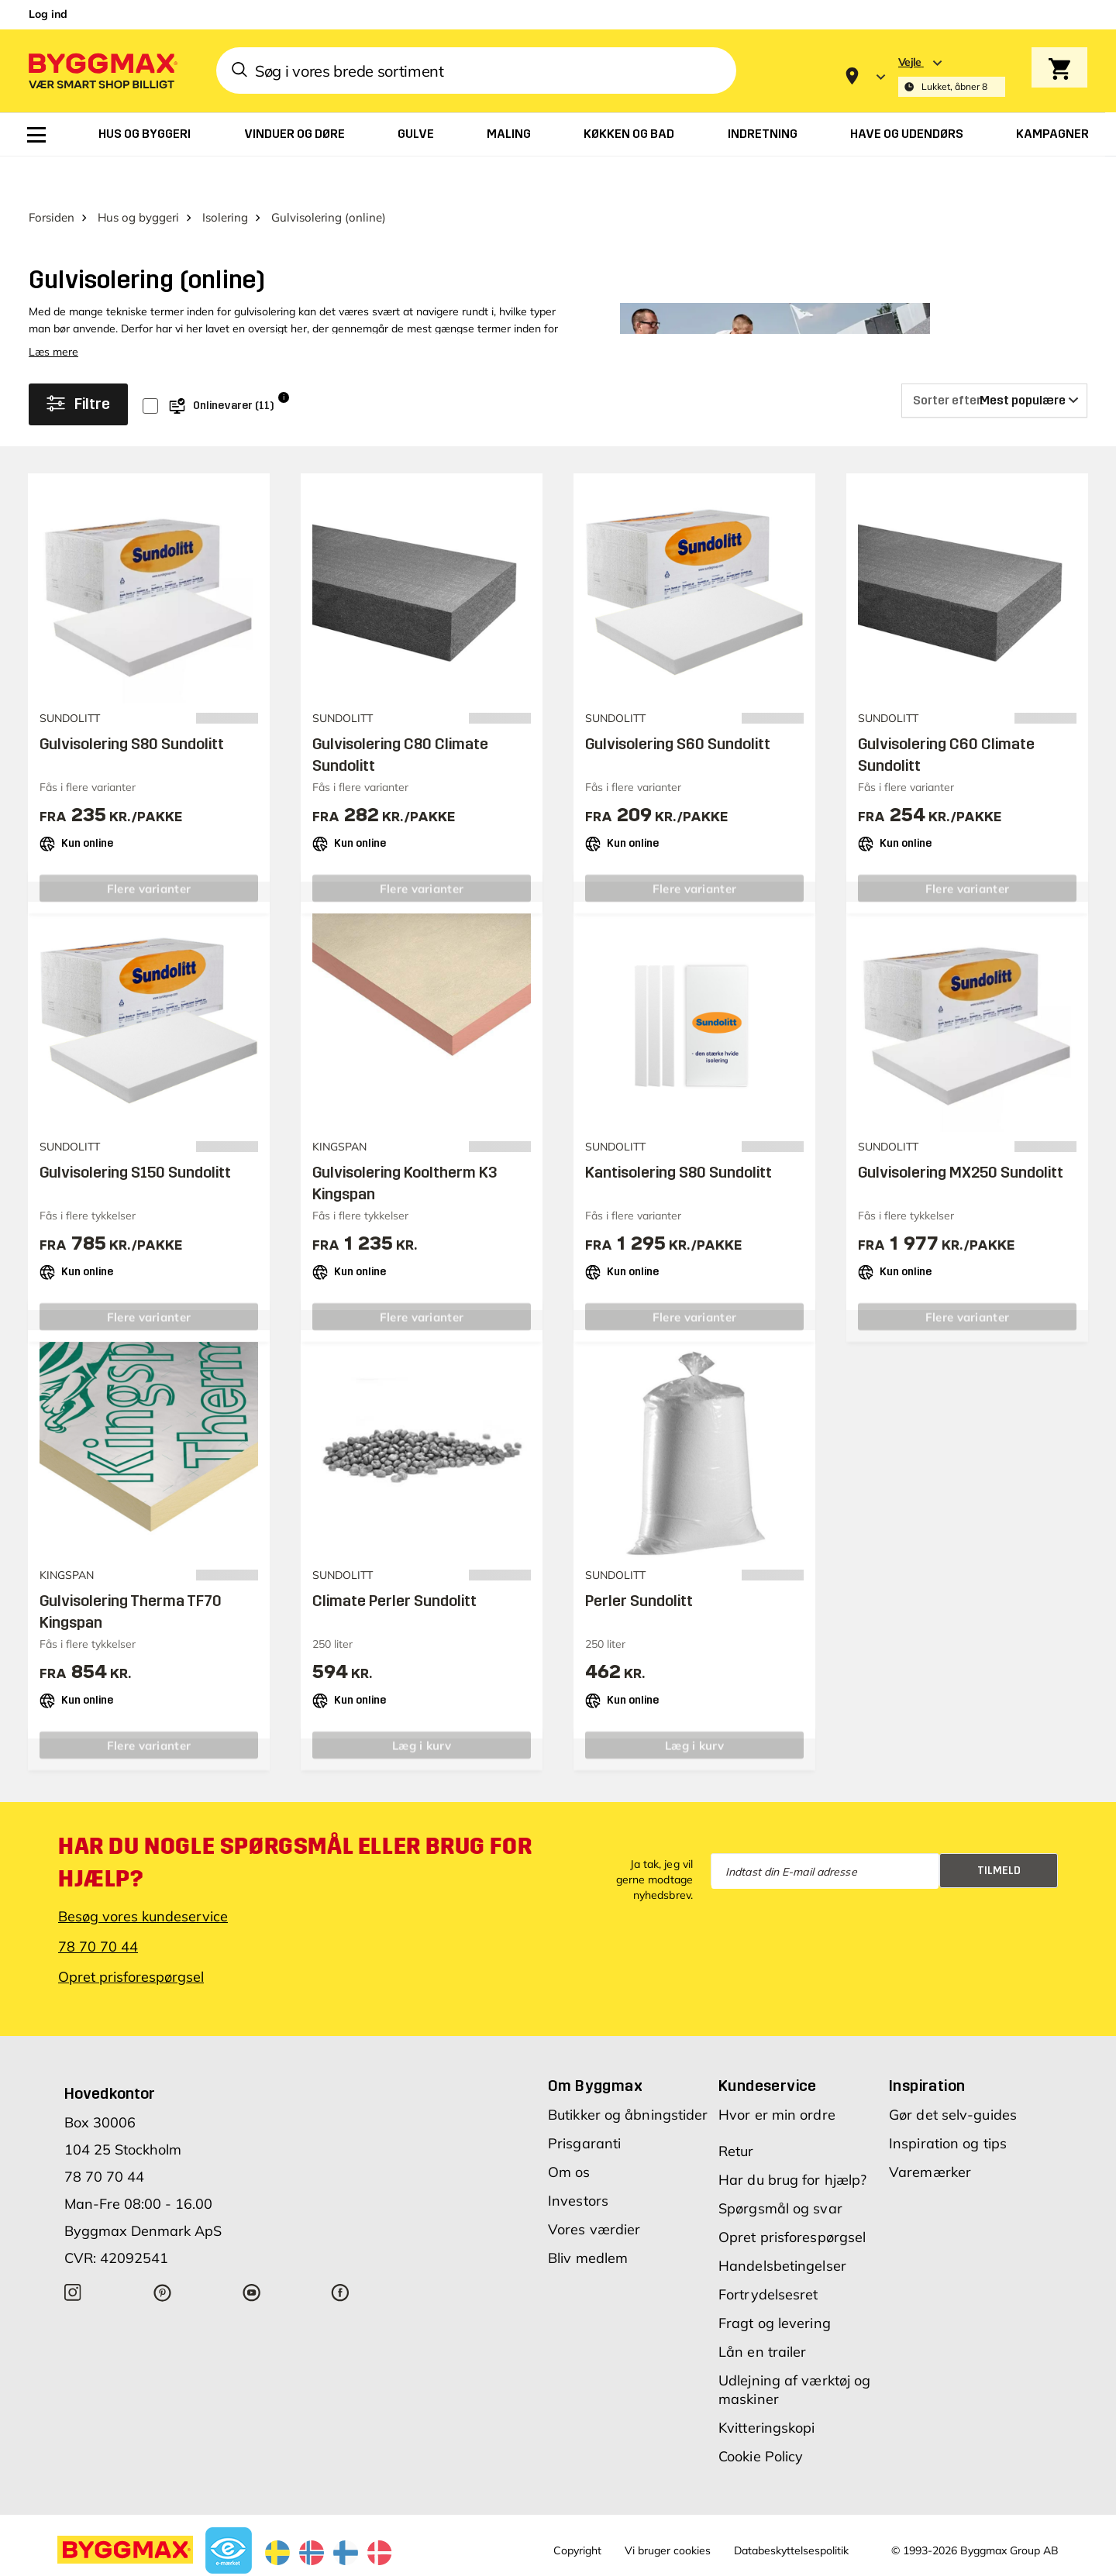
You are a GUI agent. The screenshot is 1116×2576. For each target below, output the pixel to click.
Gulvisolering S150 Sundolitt (135, 1132)
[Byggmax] (101, 70)
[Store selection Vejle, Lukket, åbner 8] (951, 76)
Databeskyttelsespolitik (791, 2511)
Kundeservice (767, 2046)
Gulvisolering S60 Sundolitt (677, 703)
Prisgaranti (584, 2104)
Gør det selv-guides (953, 2075)
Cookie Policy (760, 2417)
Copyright (577, 2511)
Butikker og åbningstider (628, 2075)
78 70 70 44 (98, 1907)
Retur (736, 2111)
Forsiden (51, 177)
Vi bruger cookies (668, 2511)
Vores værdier (594, 2190)
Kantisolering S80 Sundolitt (678, 1132)
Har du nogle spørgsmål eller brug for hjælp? (295, 1823)
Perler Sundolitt (639, 1560)
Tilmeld (999, 1830)
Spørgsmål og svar (780, 2169)
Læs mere (53, 311)
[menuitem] (36, 135)
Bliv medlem (588, 2218)
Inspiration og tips (948, 2104)
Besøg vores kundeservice (143, 1877)
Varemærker (930, 2132)
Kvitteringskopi (766, 2388)
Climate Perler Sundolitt (394, 1560)
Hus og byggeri (138, 177)
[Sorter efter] (994, 360)
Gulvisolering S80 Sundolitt (132, 703)
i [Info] (283, 357)
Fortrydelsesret (768, 2255)
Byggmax (199, 2563)
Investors (578, 2161)
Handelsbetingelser (782, 2226)
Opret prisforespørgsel (131, 1937)
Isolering (225, 177)
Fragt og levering (774, 2283)
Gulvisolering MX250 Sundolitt (960, 1132)
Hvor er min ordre (776, 2075)
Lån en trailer (762, 2312)
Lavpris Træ (257, 2563)
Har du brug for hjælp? (792, 2140)
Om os (569, 2132)
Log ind (48, 14)
